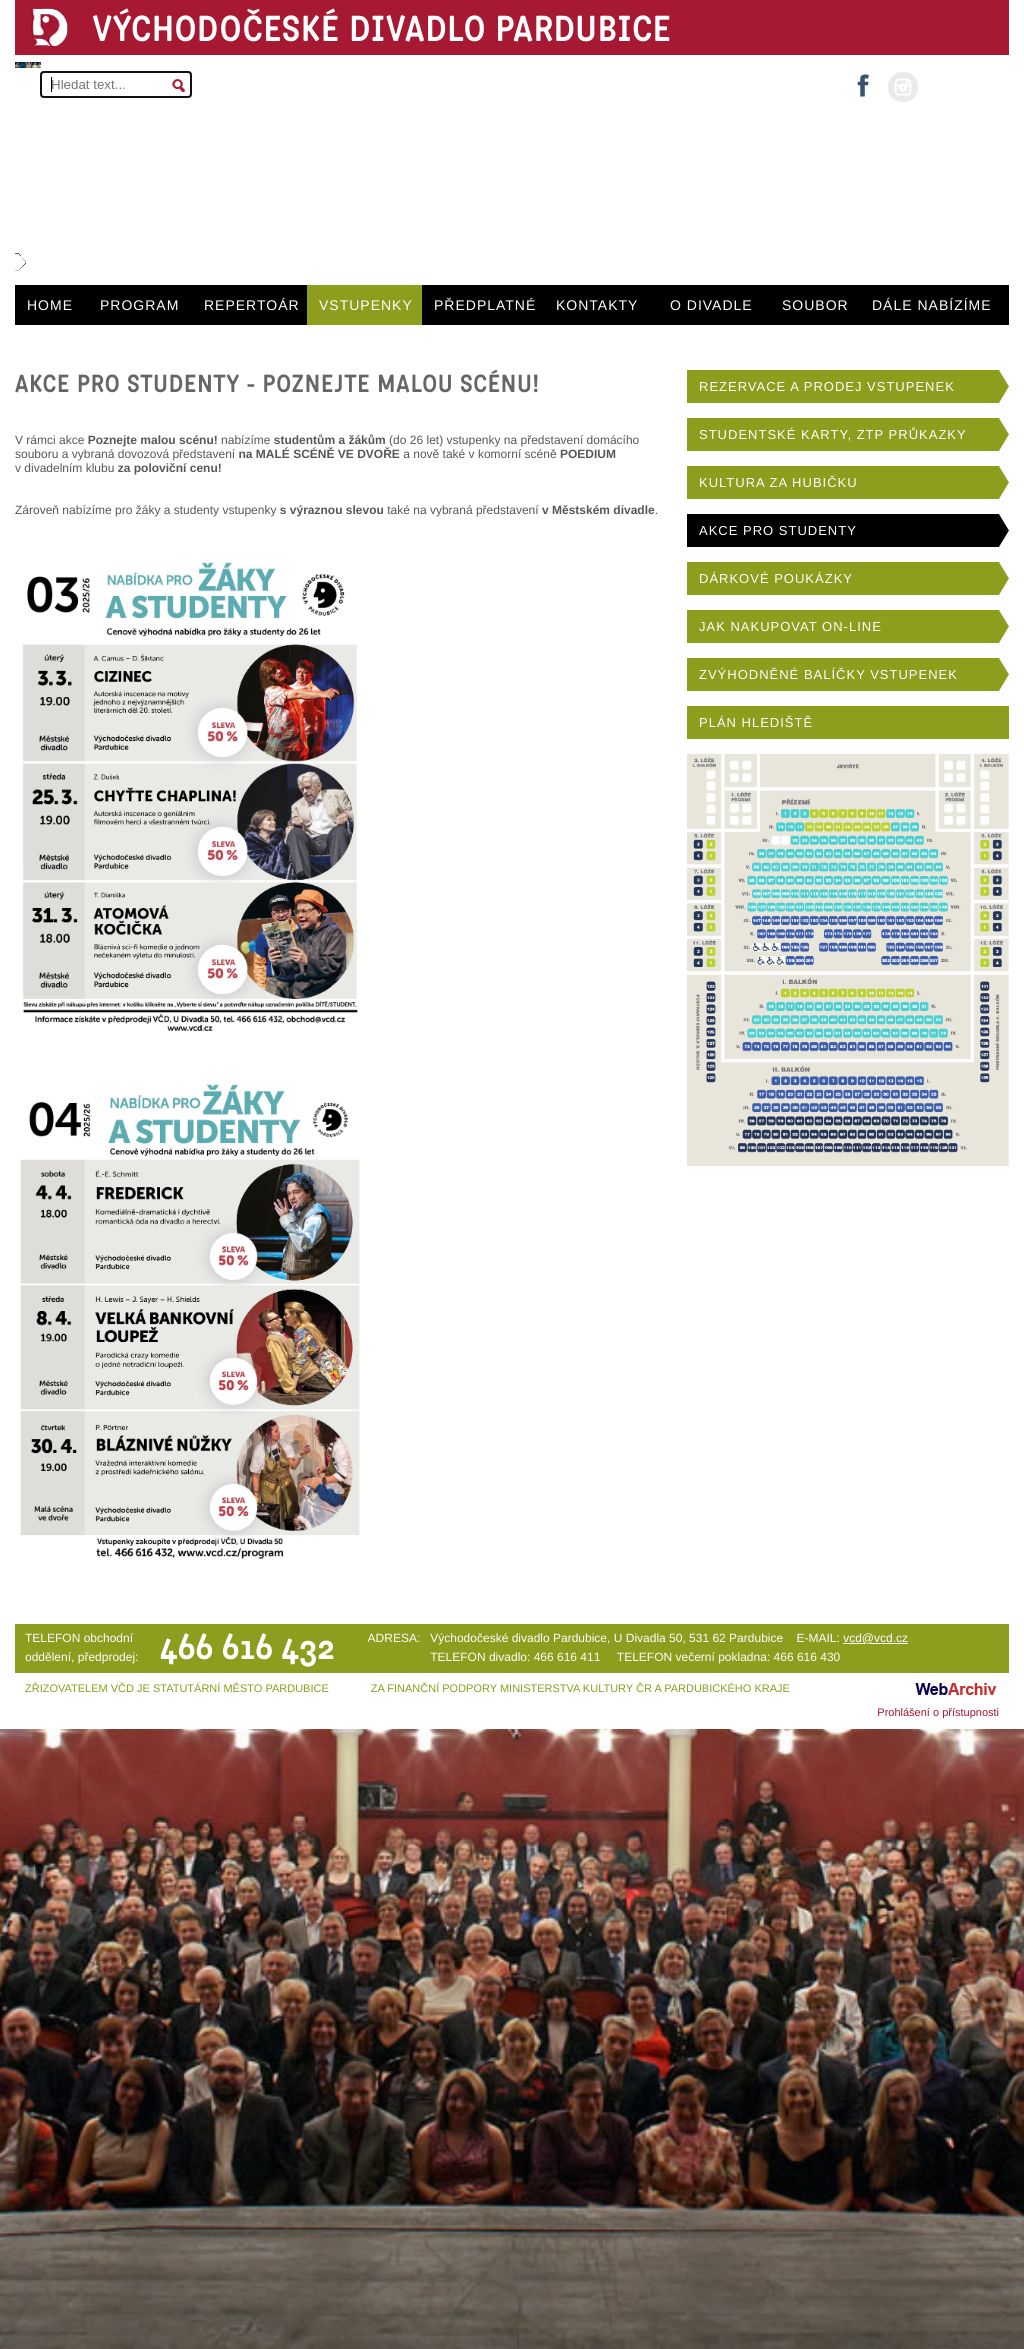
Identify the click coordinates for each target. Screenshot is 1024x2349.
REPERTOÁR (252, 305)
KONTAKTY (597, 305)
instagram (903, 87)
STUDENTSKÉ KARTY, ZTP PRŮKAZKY (833, 434)
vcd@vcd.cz (875, 1638)
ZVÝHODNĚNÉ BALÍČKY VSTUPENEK (828, 674)
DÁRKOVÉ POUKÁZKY (776, 578)
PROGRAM (139, 305)
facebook (863, 79)
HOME (50, 305)
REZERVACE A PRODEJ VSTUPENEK (827, 386)
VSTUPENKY (366, 305)
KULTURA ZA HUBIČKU (778, 482)
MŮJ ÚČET (961, 85)
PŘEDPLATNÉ (485, 305)
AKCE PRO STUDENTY (778, 530)
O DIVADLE (711, 305)
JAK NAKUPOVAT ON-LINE (790, 626)
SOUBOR (815, 305)
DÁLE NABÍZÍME (932, 305)
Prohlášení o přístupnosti (938, 1713)
